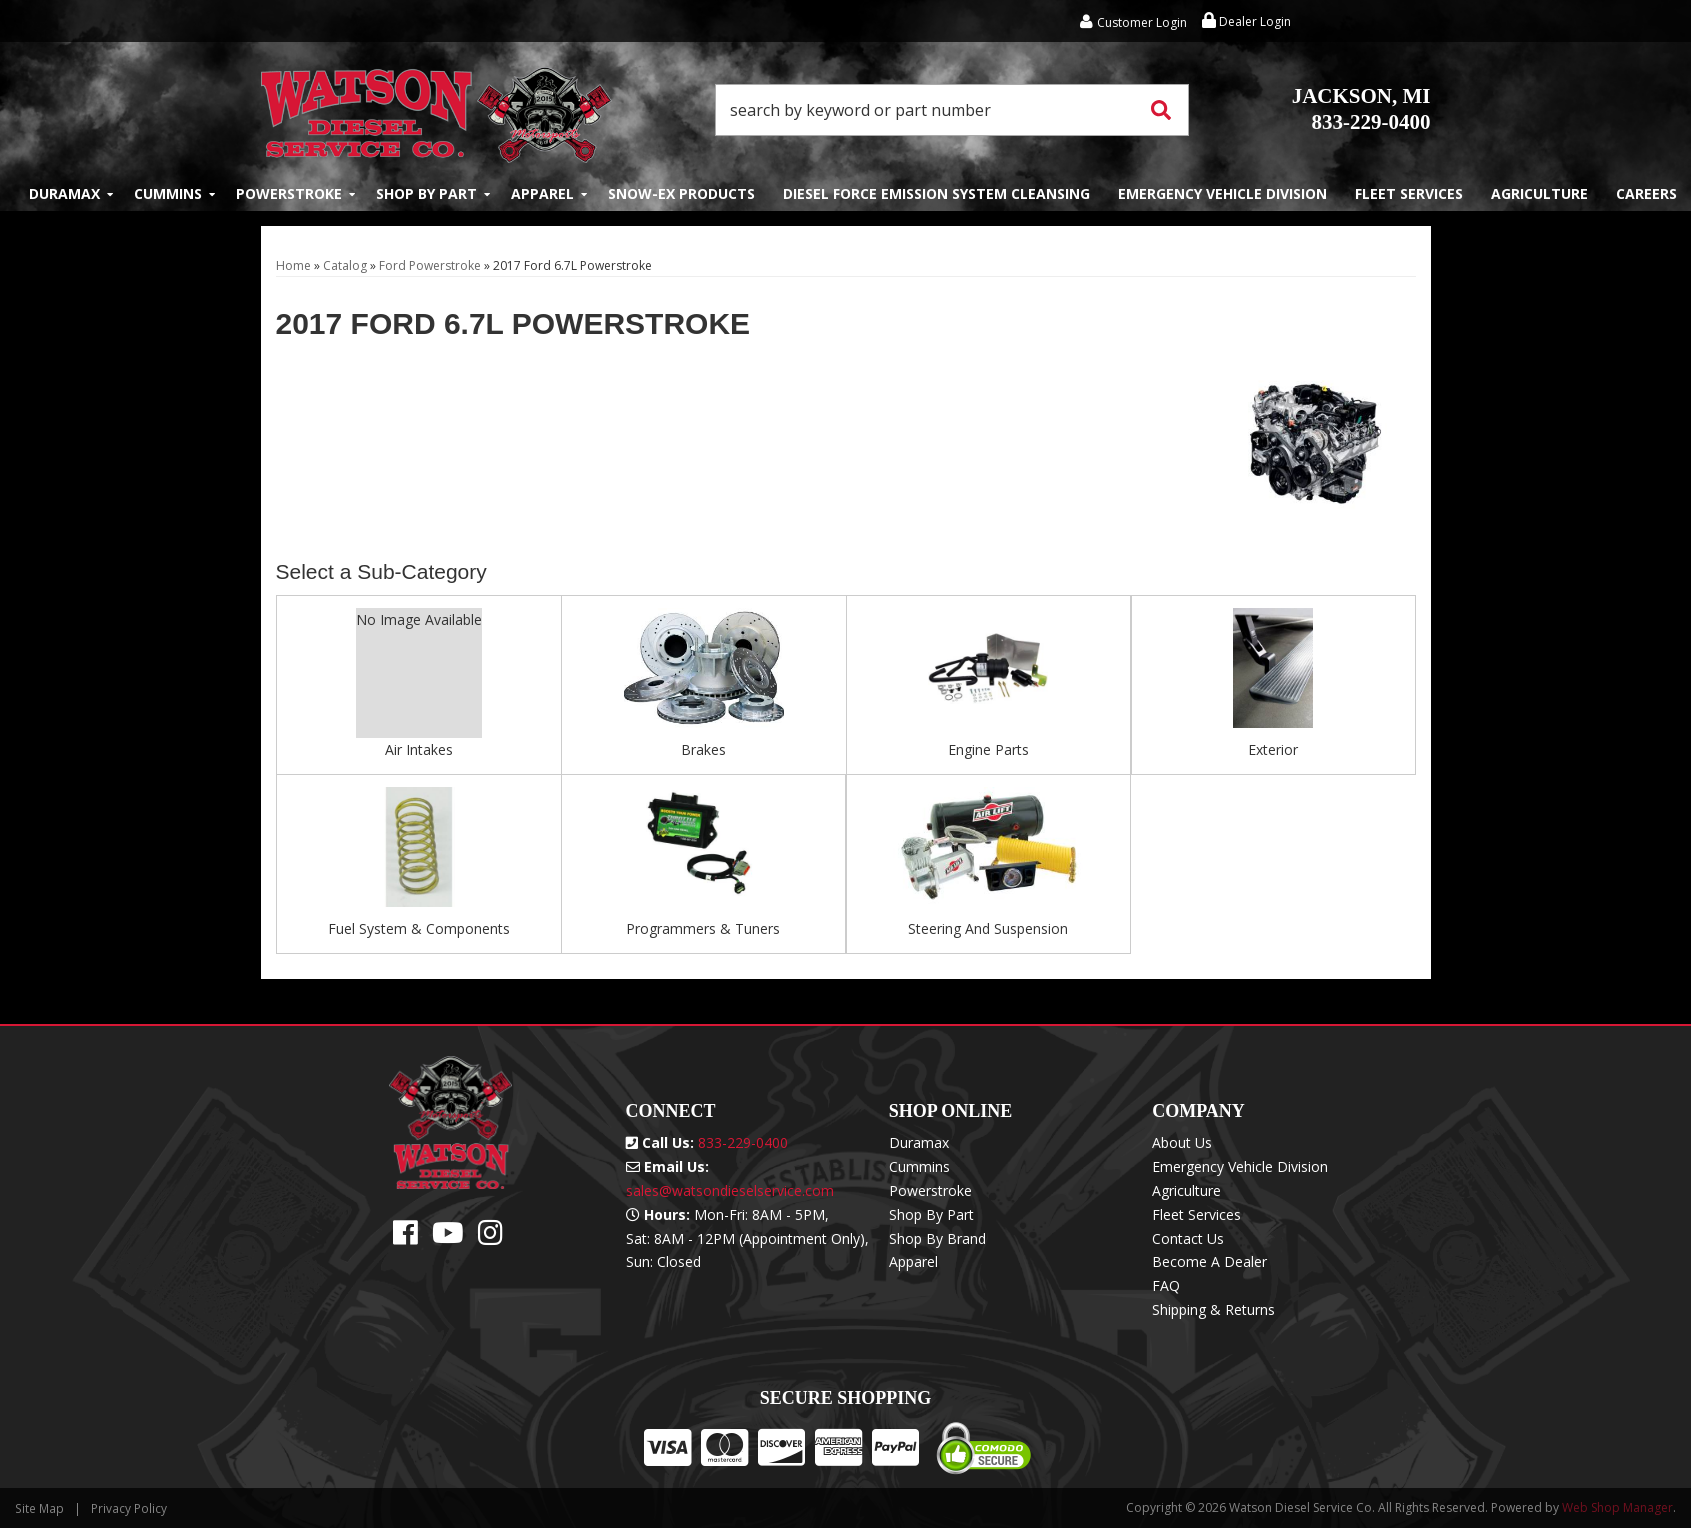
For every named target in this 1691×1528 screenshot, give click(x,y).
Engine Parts (988, 749)
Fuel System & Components (419, 928)
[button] (952, 110)
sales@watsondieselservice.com (730, 1190)
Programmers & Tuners (703, 928)
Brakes (703, 749)
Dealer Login (1246, 21)
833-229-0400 (1361, 109)
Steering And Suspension (988, 928)
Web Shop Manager (1617, 1507)
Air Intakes (419, 749)
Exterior (1273, 749)
